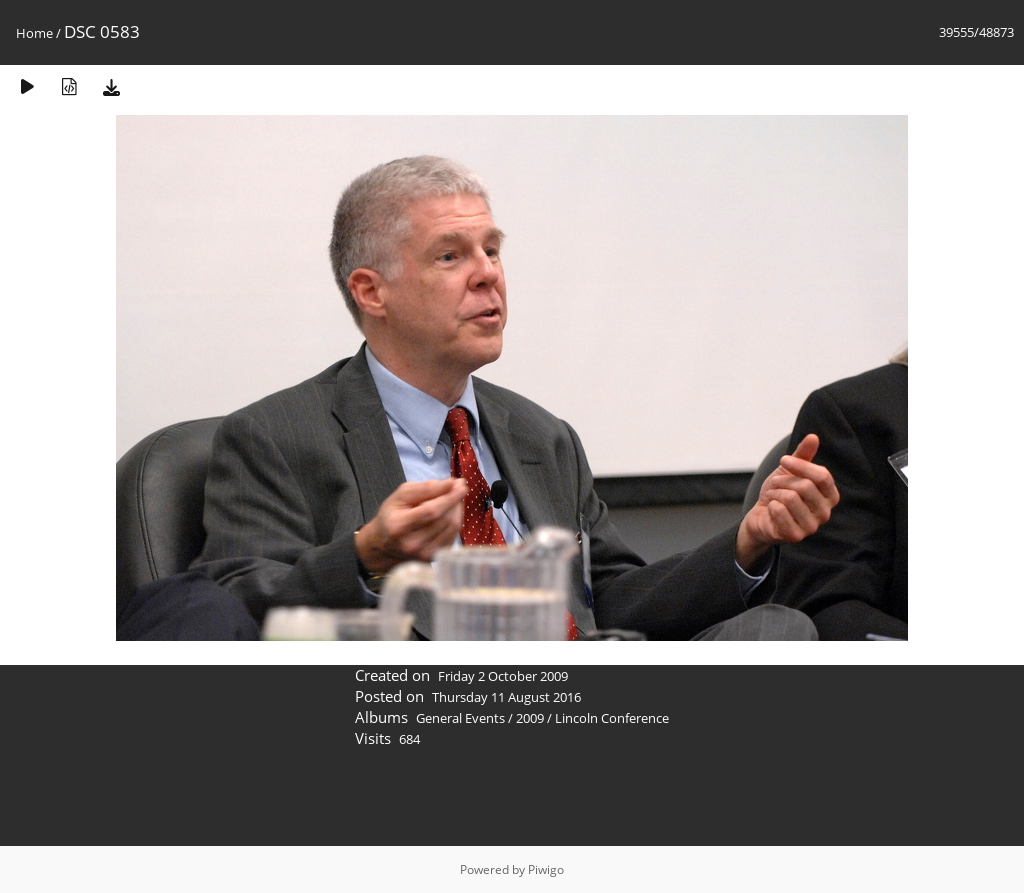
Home (34, 33)
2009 (530, 718)
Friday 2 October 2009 (503, 676)
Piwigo (546, 869)
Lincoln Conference (612, 718)
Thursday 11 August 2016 (506, 697)
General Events (460, 718)
